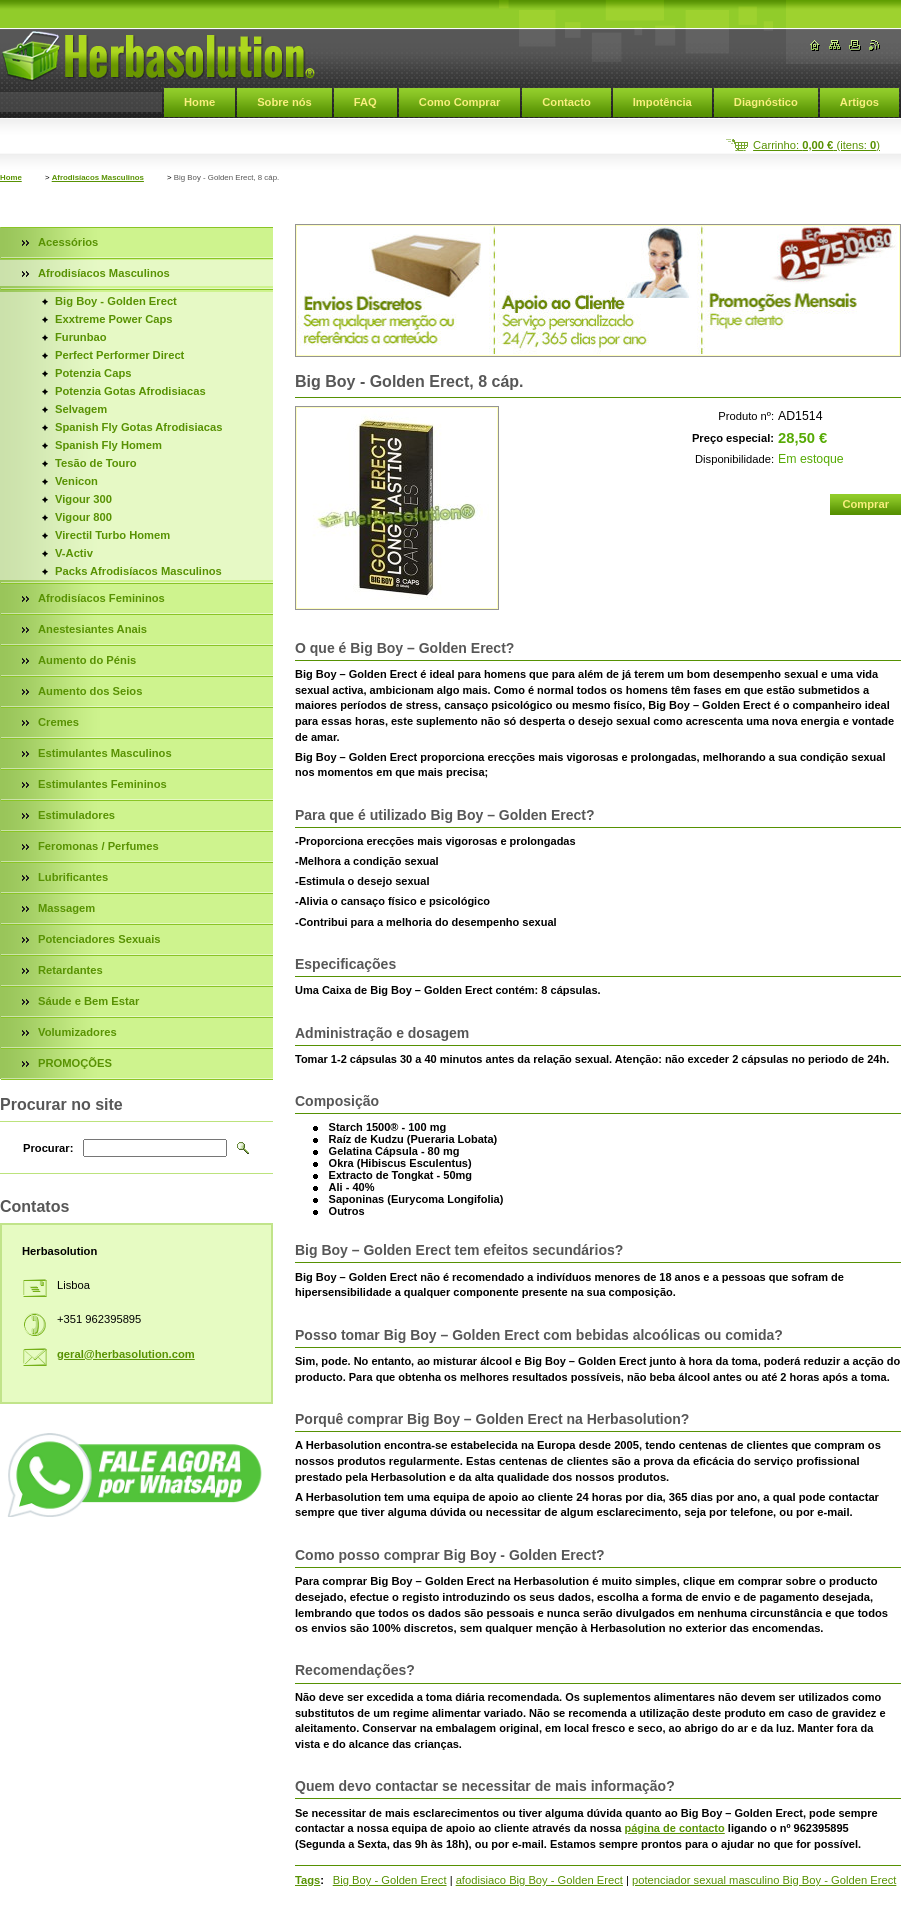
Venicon (76, 481)
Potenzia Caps (93, 373)
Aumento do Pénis (87, 660)
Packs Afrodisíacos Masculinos (138, 571)
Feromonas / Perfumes (98, 846)
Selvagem (81, 409)
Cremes (58, 722)
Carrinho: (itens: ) (816, 145)
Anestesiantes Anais (92, 629)
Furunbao (81, 337)
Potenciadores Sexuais (99, 939)
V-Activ (74, 553)
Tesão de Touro (96, 463)
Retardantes (70, 970)
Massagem (66, 908)
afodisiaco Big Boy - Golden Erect (539, 1880)
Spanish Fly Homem (108, 445)
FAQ (365, 102)
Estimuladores (76, 815)
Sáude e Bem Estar (88, 1001)
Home (199, 102)
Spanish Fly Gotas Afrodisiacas (138, 427)
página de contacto (675, 1828)
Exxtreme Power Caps (114, 319)
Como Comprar (459, 102)
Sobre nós (284, 102)
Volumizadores (77, 1032)
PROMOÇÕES (75, 1063)
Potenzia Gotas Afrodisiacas (130, 391)
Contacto (566, 102)
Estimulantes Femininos (102, 784)
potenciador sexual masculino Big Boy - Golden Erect (764, 1880)
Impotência (662, 102)
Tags (307, 1880)
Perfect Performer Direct (119, 355)
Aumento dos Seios (90, 691)
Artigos (859, 102)
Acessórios (68, 242)
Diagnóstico (766, 102)
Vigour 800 (83, 517)
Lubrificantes (73, 877)
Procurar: (48, 1148)
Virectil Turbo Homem (112, 535)
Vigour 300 (83, 499)
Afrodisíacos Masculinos (98, 177)
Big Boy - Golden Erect (390, 1880)
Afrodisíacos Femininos (101, 598)
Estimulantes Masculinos (105, 753)
